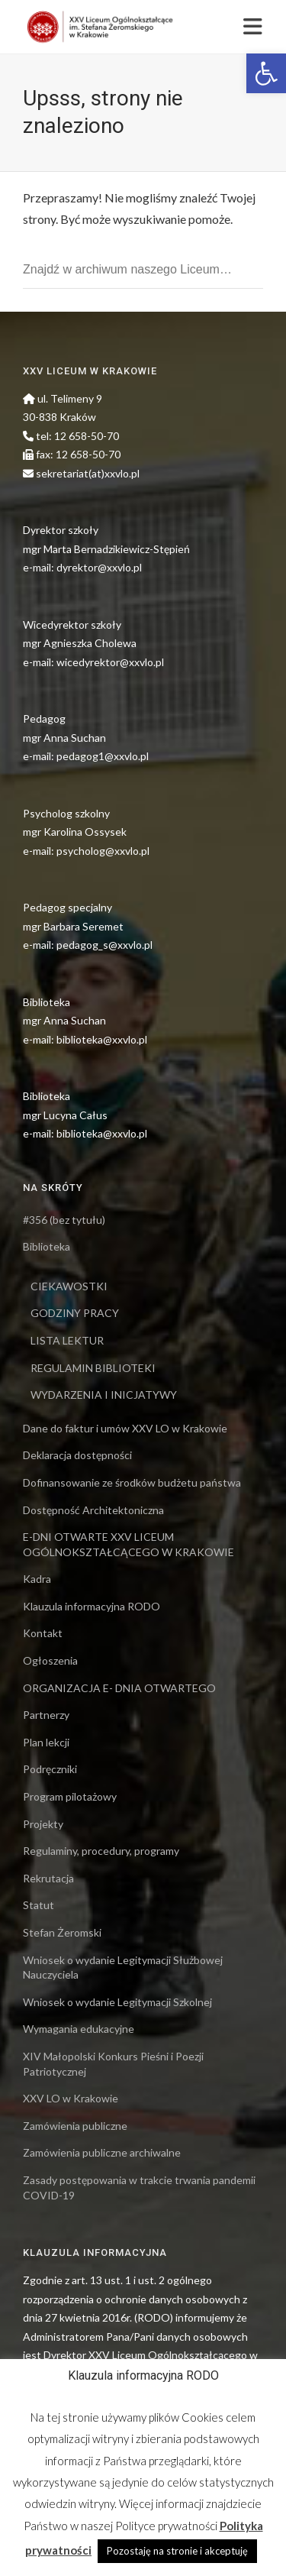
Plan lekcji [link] (46, 1742)
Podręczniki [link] (50, 1768)
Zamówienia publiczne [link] (75, 2125)
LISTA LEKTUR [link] (67, 1340)
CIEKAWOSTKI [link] (69, 1286)
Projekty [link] (43, 1823)
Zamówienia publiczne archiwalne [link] (102, 2152)
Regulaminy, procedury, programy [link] (101, 1850)
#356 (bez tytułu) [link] (64, 1219)
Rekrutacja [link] (48, 1878)
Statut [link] (38, 1904)
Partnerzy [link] (46, 1714)
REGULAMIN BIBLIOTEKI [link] (93, 1367)
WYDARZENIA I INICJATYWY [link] (104, 1394)
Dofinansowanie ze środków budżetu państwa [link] (132, 1482)
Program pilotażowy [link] (70, 1796)
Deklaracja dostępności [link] (77, 1454)
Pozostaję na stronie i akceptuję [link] (177, 2551)
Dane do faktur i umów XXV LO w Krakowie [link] (125, 1428)
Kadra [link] (37, 1578)
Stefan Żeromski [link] (62, 1932)
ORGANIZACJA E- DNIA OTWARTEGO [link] (119, 1687)
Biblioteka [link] (46, 1246)
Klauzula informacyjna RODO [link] (91, 1606)
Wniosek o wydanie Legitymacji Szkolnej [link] (117, 2001)
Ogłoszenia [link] (50, 1660)
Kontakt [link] (43, 1632)
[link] (266, 73)
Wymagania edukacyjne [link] (78, 2028)
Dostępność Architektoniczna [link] (93, 1509)
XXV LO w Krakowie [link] (70, 2098)
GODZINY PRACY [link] (75, 1312)
